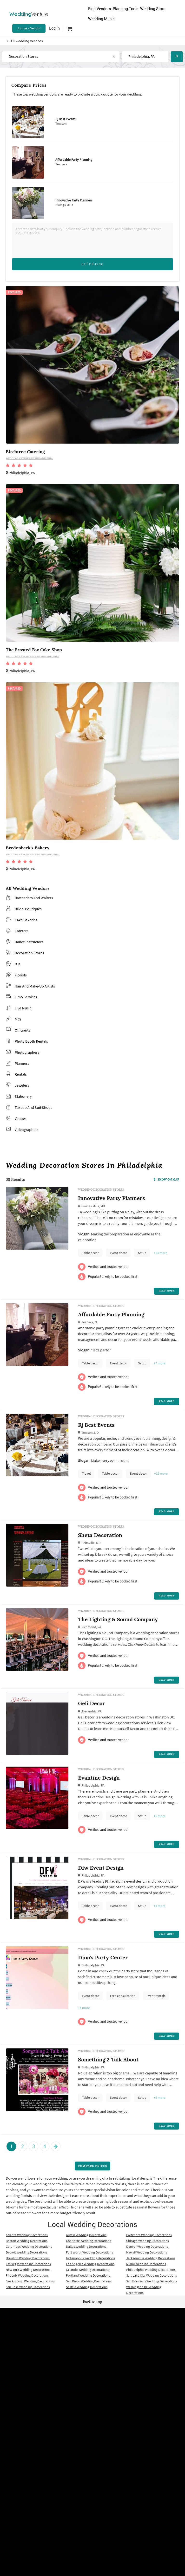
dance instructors (29, 941)
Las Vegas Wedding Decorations (28, 2282)
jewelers (22, 1085)
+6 (159, 1827)
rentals (21, 1074)
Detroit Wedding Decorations (26, 2271)
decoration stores (29, 952)
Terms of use (28, 2377)
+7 (159, 1365)
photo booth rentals (31, 1041)
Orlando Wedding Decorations (87, 2288)
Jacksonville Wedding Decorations (150, 2276)
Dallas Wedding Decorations (86, 2265)
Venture (28, 14)
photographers (27, 1052)
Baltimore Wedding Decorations (149, 2253)
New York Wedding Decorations (28, 2288)
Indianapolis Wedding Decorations (90, 2276)
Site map (92, 2371)
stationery (23, 1096)
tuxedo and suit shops (33, 1107)
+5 (159, 2114)
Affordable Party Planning (111, 1316)
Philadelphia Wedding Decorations (151, 2288)
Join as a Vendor (29, 28)
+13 (160, 1253)
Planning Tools (125, 8)
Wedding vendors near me (28, 2371)
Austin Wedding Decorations (86, 2253)
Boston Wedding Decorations (26, 2259)
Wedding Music (101, 19)
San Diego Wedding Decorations (89, 2300)
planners (22, 1063)
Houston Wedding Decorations (28, 2276)
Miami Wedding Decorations (146, 2282)
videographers (27, 1129)
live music (23, 1008)
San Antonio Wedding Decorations (30, 2300)
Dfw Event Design (101, 1880)
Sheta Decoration (100, 1540)
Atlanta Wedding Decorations (27, 2253)
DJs (17, 964)
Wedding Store (152, 8)
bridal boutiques (28, 908)
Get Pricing (92, 264)
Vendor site (92, 2382)
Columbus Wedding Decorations (29, 2265)
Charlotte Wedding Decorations (88, 2259)
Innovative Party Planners (111, 1198)
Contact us (156, 2382)
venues (20, 1118)
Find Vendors (99, 8)
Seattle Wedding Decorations (86, 2305)
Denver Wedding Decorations (147, 2265)
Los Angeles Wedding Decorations (90, 2282)
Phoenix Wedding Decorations (27, 2294)
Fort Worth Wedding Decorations (89, 2271)
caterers (21, 930)
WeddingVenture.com (105, 2431)
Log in (54, 28)
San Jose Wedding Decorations (28, 2305)
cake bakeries (26, 919)
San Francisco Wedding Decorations (151, 2300)
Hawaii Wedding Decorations (146, 2271)
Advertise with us (156, 2371)
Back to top (92, 2320)
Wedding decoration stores (101, 1189)
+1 (84, 2023)
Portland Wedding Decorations (88, 2294)
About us (156, 2377)
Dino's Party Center (103, 1972)
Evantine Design (99, 1788)
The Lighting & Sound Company (118, 1626)
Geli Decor (91, 1712)
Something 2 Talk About (108, 2076)
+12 (161, 1477)
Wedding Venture (92, 2338)
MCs (18, 1019)
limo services (26, 996)
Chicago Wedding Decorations (147, 2259)
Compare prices (92, 2184)
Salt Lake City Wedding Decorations (151, 2294)
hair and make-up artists (35, 986)
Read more (163, 1292)
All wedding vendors (26, 41)
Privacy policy (28, 2382)
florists (21, 975)
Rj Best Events (96, 1428)
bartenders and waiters (34, 897)
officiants (22, 1030)
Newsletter (92, 2377)
